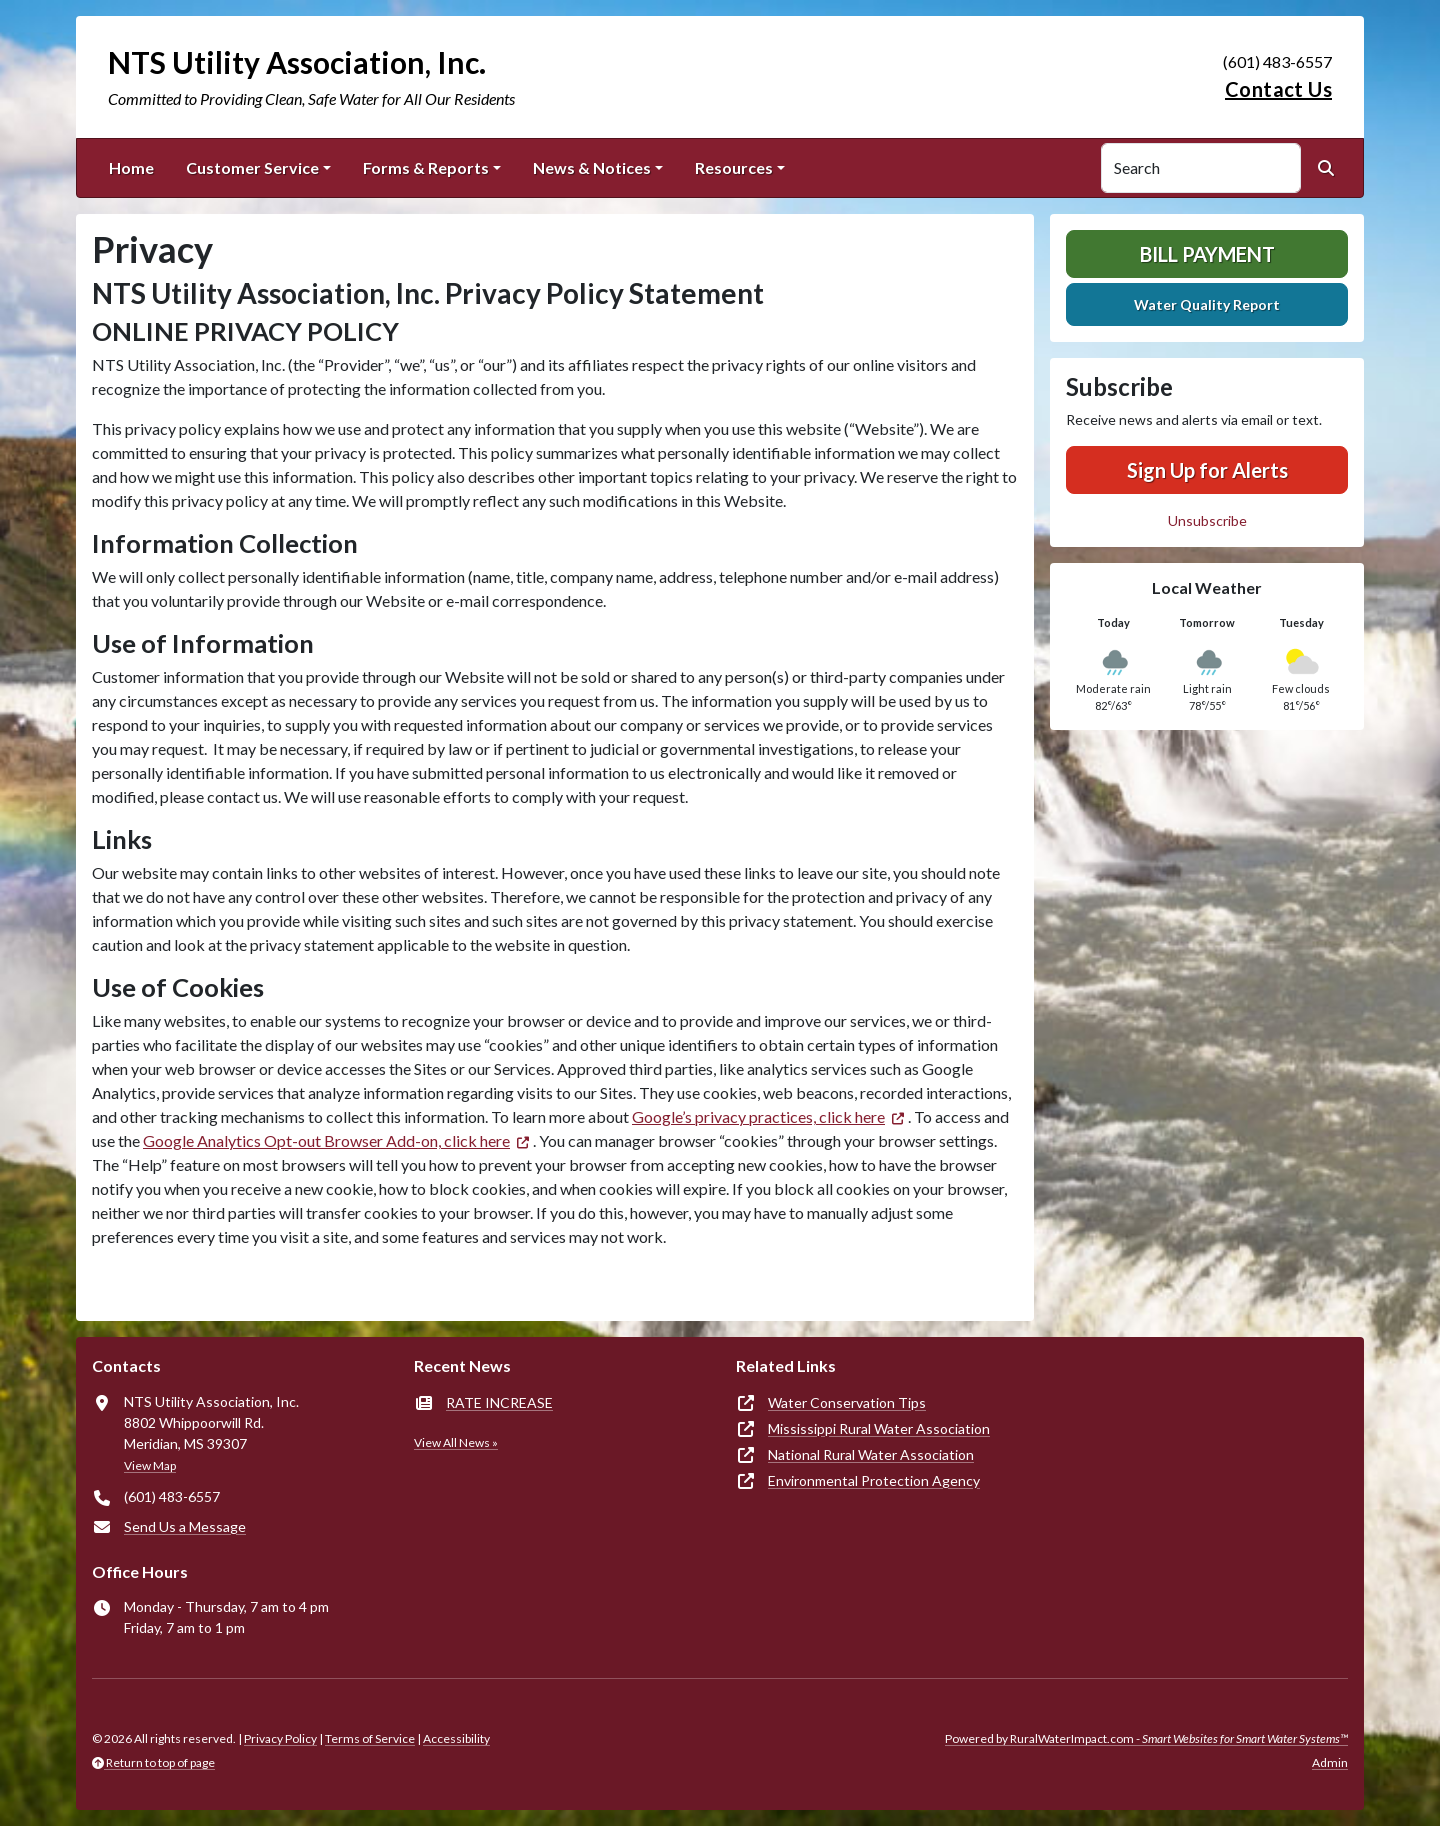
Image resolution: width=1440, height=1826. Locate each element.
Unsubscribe (1207, 520)
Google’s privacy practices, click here (758, 1116)
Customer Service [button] (252, 167)
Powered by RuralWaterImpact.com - (1146, 1738)
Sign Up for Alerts (1207, 470)
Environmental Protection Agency (874, 1480)
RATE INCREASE (499, 1402)
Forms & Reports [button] (426, 167)
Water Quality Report (1207, 304)
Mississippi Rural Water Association (879, 1428)
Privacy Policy (280, 1738)
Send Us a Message (185, 1526)
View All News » (456, 1442)
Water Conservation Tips (847, 1402)
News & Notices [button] (592, 167)
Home (131, 167)
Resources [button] (734, 167)
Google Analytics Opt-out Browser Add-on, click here (326, 1140)
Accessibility (456, 1738)
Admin (1330, 1762)
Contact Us (1278, 89)
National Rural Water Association (871, 1454)
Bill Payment (1207, 254)
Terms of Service (370, 1738)
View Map (150, 1465)
